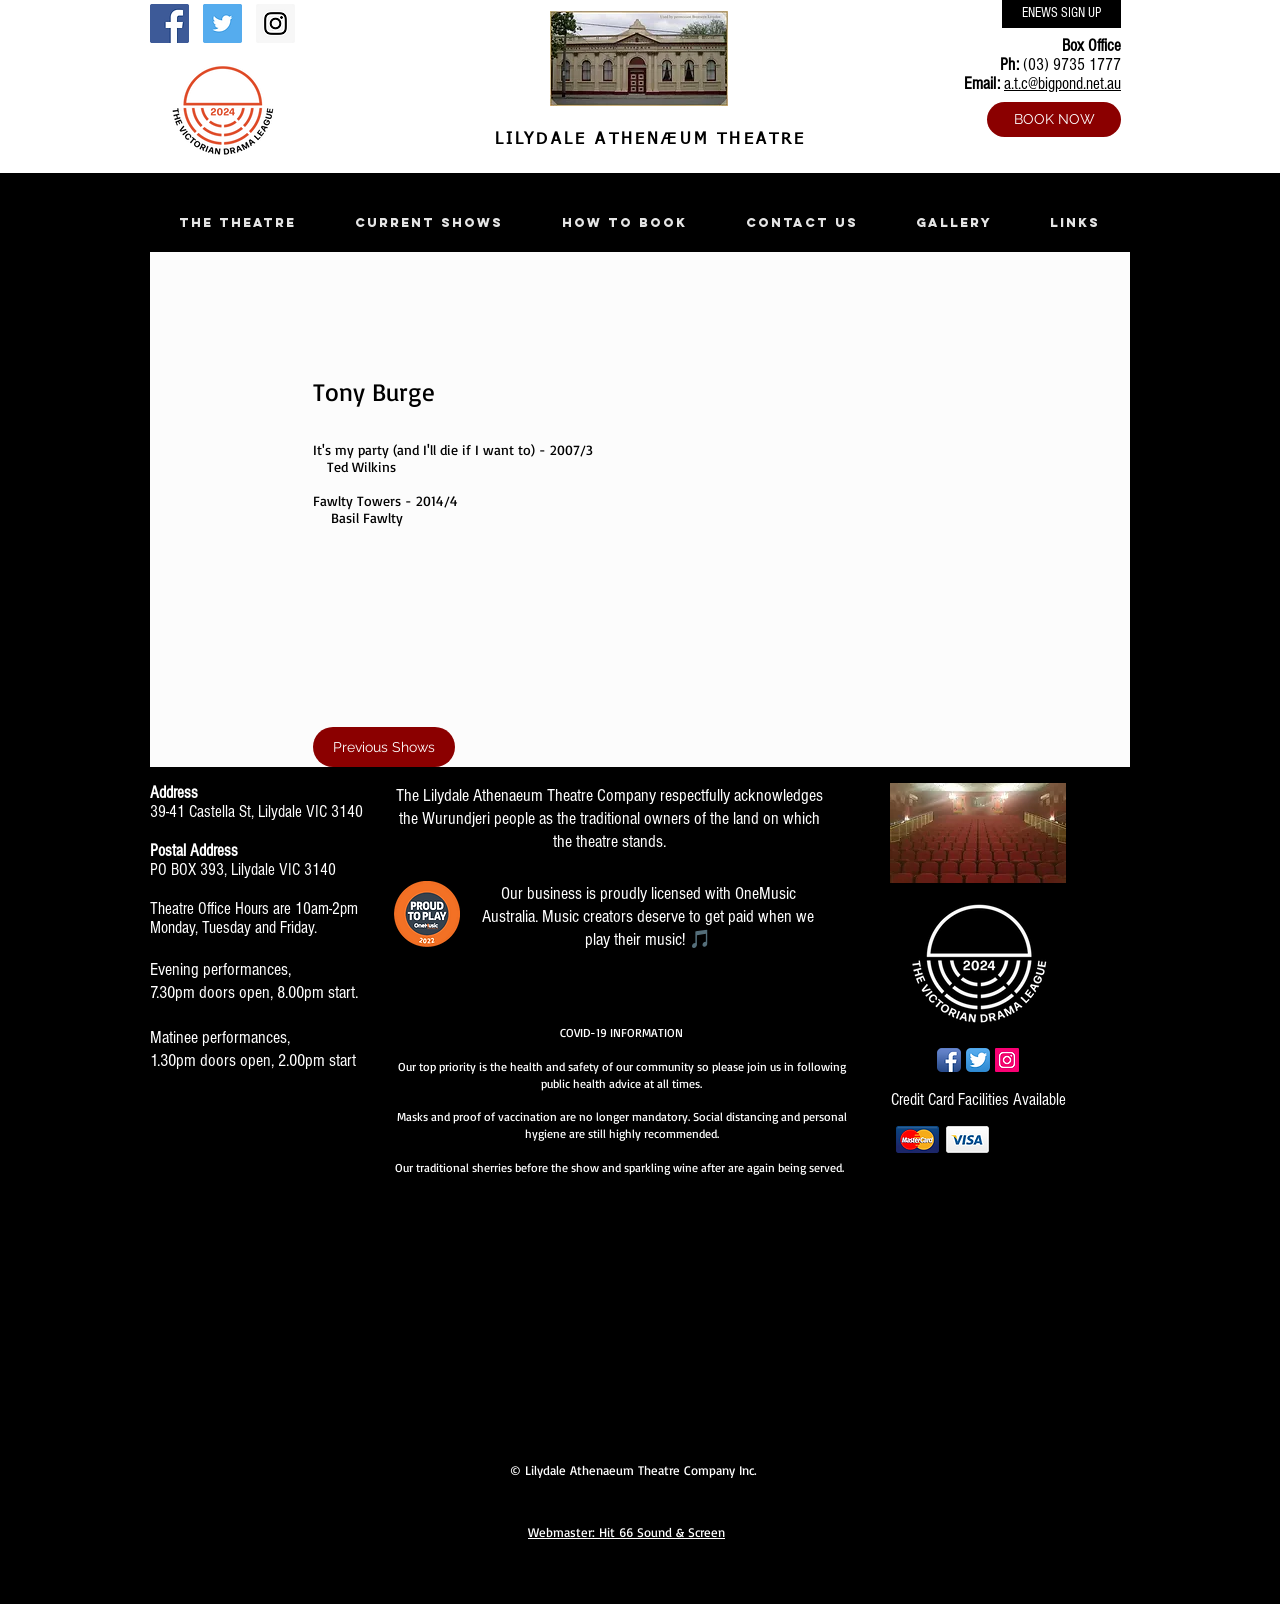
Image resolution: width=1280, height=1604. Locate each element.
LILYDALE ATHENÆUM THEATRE (646, 140)
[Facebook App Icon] (949, 1060)
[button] (237, 222)
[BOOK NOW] (1054, 119)
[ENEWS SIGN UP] (1061, 14)
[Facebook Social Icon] (169, 23)
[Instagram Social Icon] (275, 23)
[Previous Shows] (384, 747)
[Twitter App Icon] (978, 1060)
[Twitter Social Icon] (222, 23)
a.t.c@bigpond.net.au (1062, 83)
